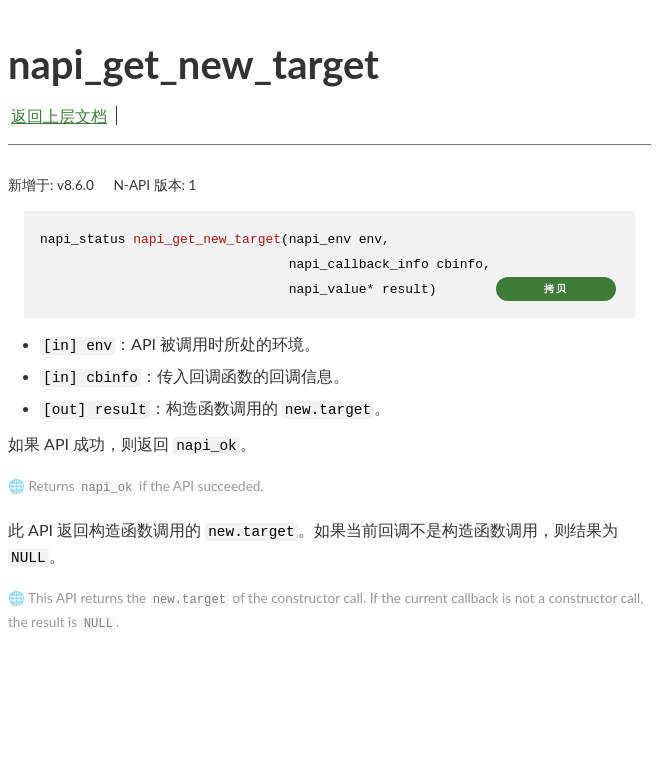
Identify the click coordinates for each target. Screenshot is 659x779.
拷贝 (556, 288)
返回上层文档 (59, 115)
